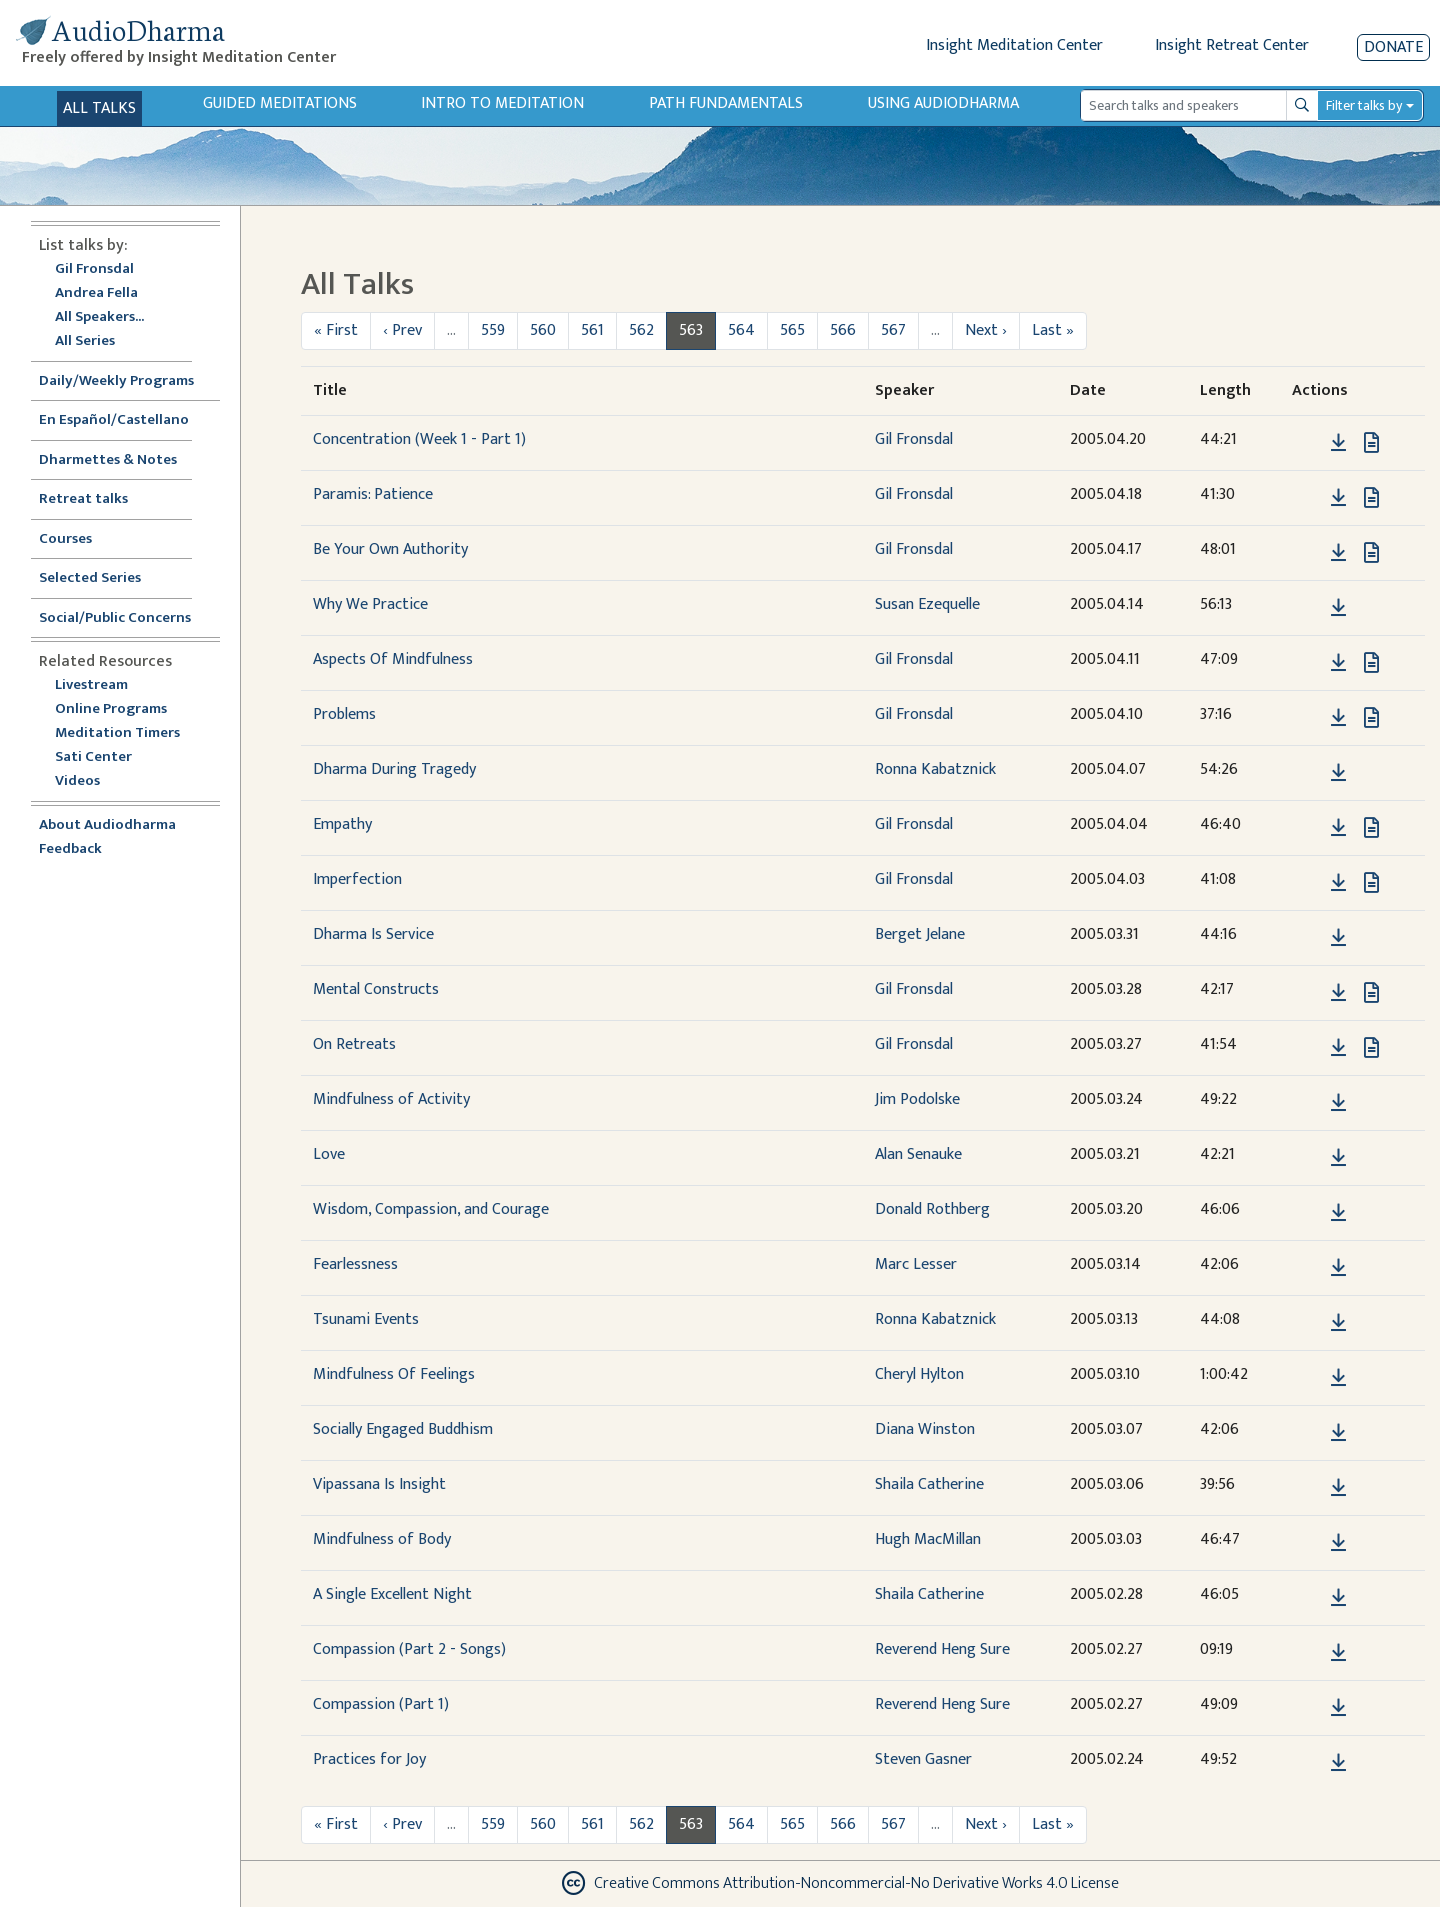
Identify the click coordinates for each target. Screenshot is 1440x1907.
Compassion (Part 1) (381, 1704)
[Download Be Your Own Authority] (1338, 553)
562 (641, 330)
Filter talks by (1364, 105)
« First (336, 330)
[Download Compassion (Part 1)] (1338, 1708)
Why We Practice (370, 604)
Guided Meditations (280, 103)
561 (592, 330)
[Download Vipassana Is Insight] (1338, 1488)
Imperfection (357, 879)
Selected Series (102, 578)
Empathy (342, 824)
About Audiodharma (107, 825)
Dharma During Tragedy (394, 769)
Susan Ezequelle (927, 604)
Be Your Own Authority (390, 549)
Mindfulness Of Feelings (394, 1374)
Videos (88, 781)
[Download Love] (1338, 1158)
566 (843, 330)
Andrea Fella (96, 293)
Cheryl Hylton (919, 1374)
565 (792, 330)
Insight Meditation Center (1014, 45)
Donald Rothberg (932, 1209)
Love (329, 1154)
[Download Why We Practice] (1338, 608)
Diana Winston (925, 1429)
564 (741, 330)
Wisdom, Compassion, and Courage (431, 1209)
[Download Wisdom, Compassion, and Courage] (1338, 1213)
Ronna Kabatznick (935, 769)
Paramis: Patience (373, 494)
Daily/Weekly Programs (127, 381)
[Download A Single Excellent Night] (1338, 1598)
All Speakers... (99, 317)
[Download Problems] (1338, 718)
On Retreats (354, 1044)
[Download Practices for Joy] (1338, 1763)
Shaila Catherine (929, 1484)
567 (893, 330)
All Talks (99, 108)
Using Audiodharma (943, 103)
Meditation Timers (117, 733)
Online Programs (111, 709)
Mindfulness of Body (382, 1539)
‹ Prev (402, 330)
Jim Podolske (917, 1099)
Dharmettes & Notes (108, 460)
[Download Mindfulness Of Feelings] (1338, 1378)
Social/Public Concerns (115, 618)
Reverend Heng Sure (942, 1649)
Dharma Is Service (373, 934)
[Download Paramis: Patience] (1338, 498)
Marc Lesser (916, 1264)
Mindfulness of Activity (391, 1099)
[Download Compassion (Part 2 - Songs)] (1338, 1653)
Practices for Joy (369, 1759)
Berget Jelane (920, 934)
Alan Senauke (918, 1154)
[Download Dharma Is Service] (1338, 938)
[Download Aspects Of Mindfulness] (1338, 663)
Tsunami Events (366, 1319)
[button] (1308, 442)
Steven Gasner (923, 1759)
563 (691, 330)
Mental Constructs (376, 989)
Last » (1053, 330)
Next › (986, 330)
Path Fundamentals (726, 103)
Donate (1393, 47)
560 (543, 330)
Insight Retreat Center (1232, 45)
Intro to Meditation (502, 103)
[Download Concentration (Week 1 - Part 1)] (1338, 443)
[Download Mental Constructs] (1338, 993)
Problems (344, 714)
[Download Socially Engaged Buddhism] (1338, 1433)
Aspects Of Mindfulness (393, 659)
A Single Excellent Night (392, 1594)
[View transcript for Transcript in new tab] (1371, 442)
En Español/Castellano (114, 420)
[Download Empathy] (1338, 828)
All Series (85, 341)
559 (493, 330)
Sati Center (93, 757)
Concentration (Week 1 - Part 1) (419, 439)
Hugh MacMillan (928, 1539)
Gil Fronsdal (94, 269)
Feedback (70, 849)
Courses (65, 539)
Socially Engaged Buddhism (403, 1429)
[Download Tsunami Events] (1338, 1323)
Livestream (91, 685)
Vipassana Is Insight (379, 1484)
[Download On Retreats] (1338, 1048)
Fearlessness (355, 1264)
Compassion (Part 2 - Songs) (409, 1649)
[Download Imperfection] (1338, 883)
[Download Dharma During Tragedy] (1338, 773)
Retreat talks (83, 499)
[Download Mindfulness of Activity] (1338, 1103)
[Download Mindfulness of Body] (1338, 1543)
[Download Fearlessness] (1338, 1268)
